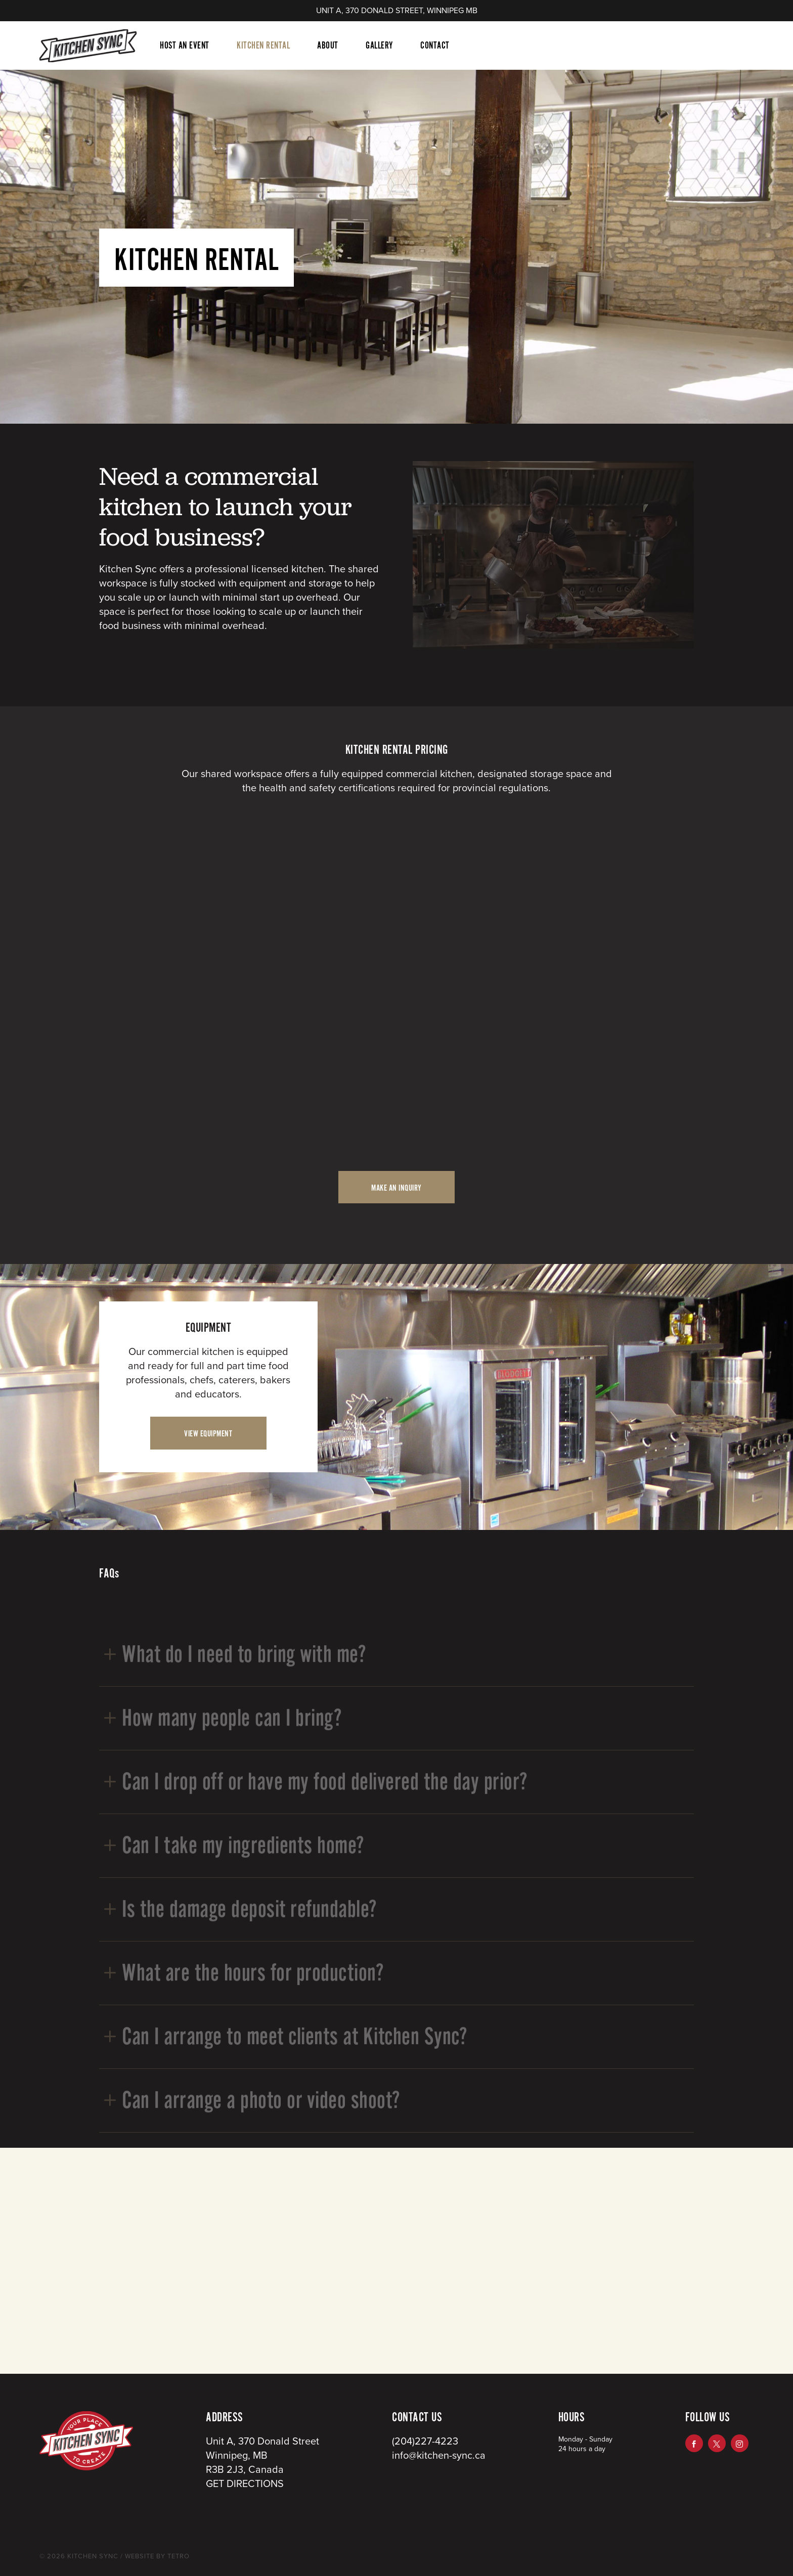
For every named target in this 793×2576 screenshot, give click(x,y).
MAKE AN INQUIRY (396, 1188)
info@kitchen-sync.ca (439, 2456)
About (327, 45)
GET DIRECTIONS (245, 2484)
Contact (435, 45)
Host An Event (184, 45)
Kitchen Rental (263, 45)
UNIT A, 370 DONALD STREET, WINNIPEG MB (396, 11)
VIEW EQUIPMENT (208, 1434)
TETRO (177, 2556)
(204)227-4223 (425, 2441)
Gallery (379, 45)
